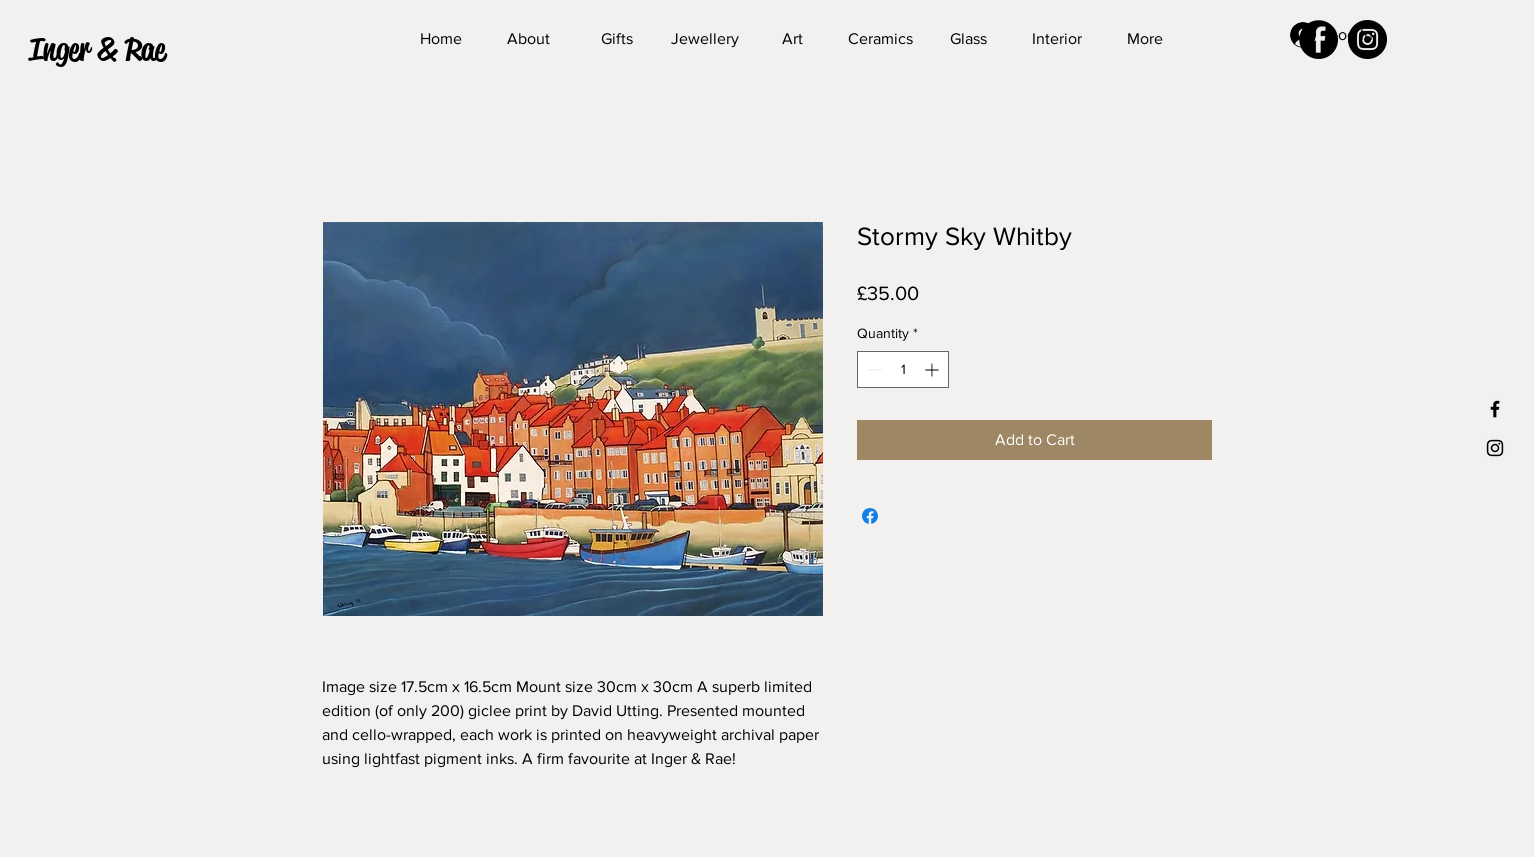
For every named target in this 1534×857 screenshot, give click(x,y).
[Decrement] (872, 369)
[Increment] (933, 369)
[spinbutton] (903, 369)
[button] (115, 50)
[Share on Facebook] (870, 516)
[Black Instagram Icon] (1495, 448)
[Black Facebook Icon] (1495, 409)
